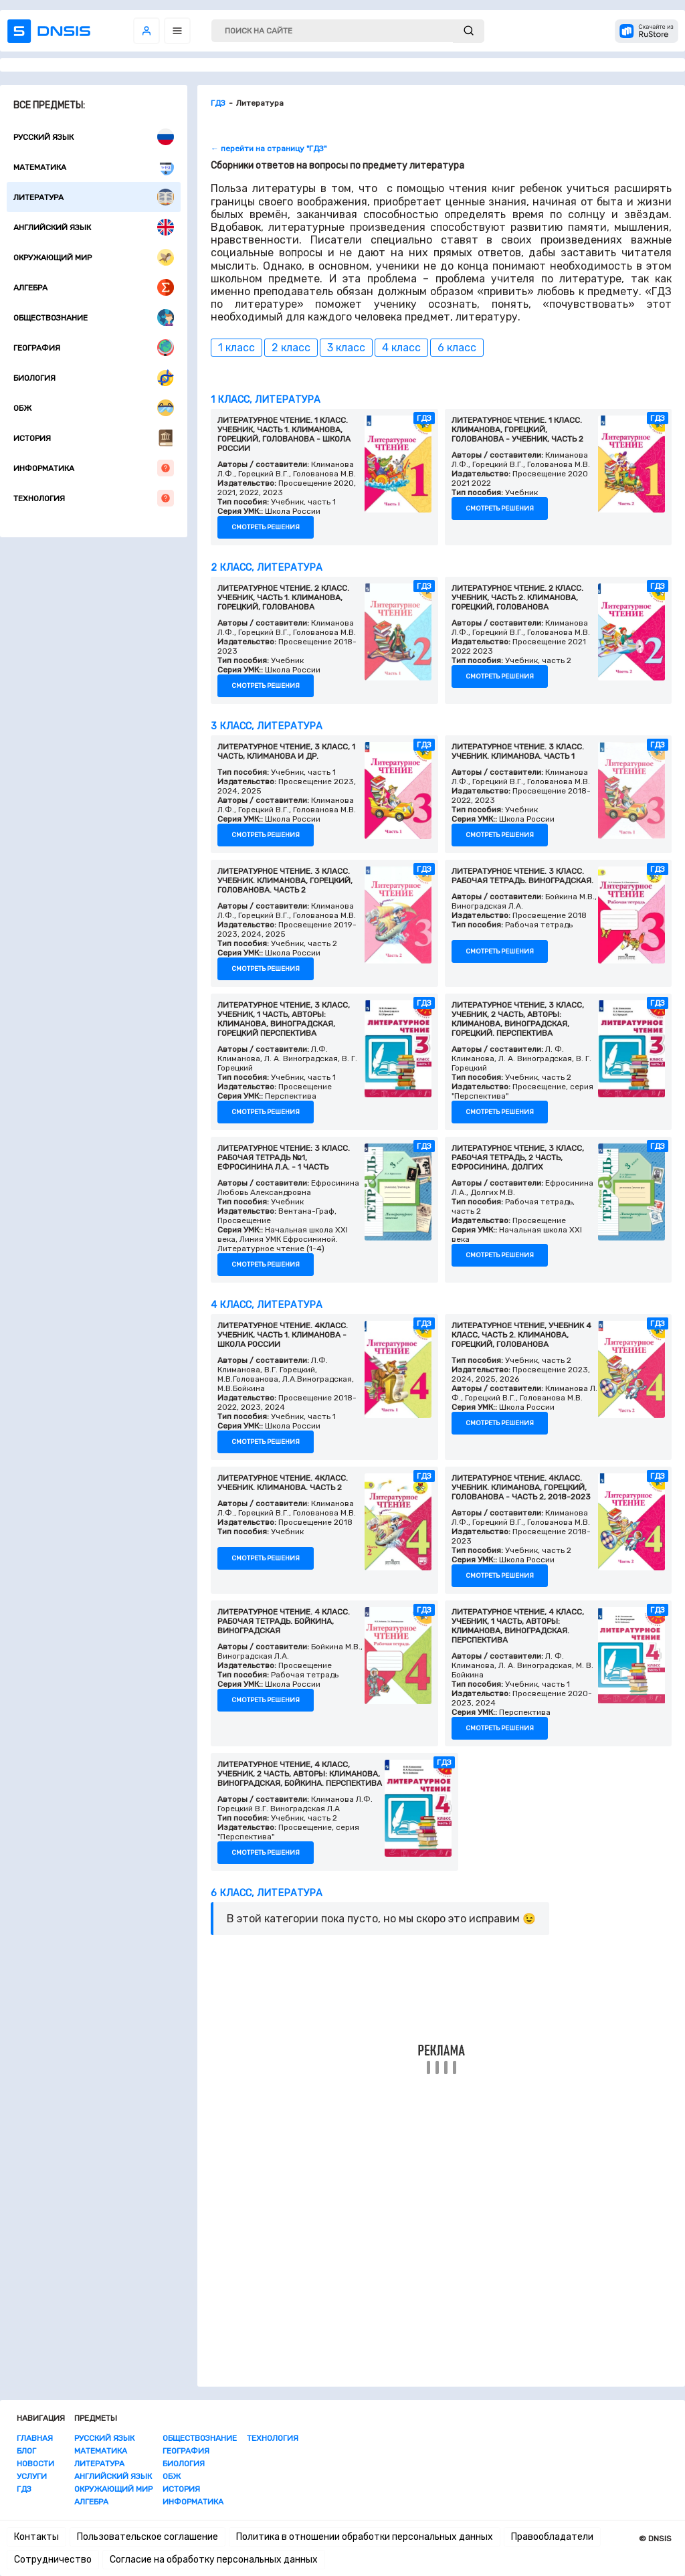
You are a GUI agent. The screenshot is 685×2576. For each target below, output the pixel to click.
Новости (35, 2463)
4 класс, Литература (266, 1305)
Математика (93, 167)
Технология (93, 498)
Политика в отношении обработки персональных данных (364, 2537)
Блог (26, 2451)
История (93, 438)
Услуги (32, 2476)
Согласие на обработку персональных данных (214, 2559)
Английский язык (93, 227)
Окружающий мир (93, 257)
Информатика (93, 468)
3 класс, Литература (266, 726)
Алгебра (93, 287)
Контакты (36, 2537)
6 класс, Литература (266, 1893)
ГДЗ (24, 2489)
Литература (93, 197)
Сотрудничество (53, 2559)
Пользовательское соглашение (147, 2537)
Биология (93, 377)
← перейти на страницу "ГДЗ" (268, 148)
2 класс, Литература (266, 567)
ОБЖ (93, 407)
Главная (35, 2438)
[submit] (468, 31)
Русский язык (93, 136)
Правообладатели (552, 2537)
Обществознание (93, 317)
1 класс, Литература (265, 399)
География (93, 347)
